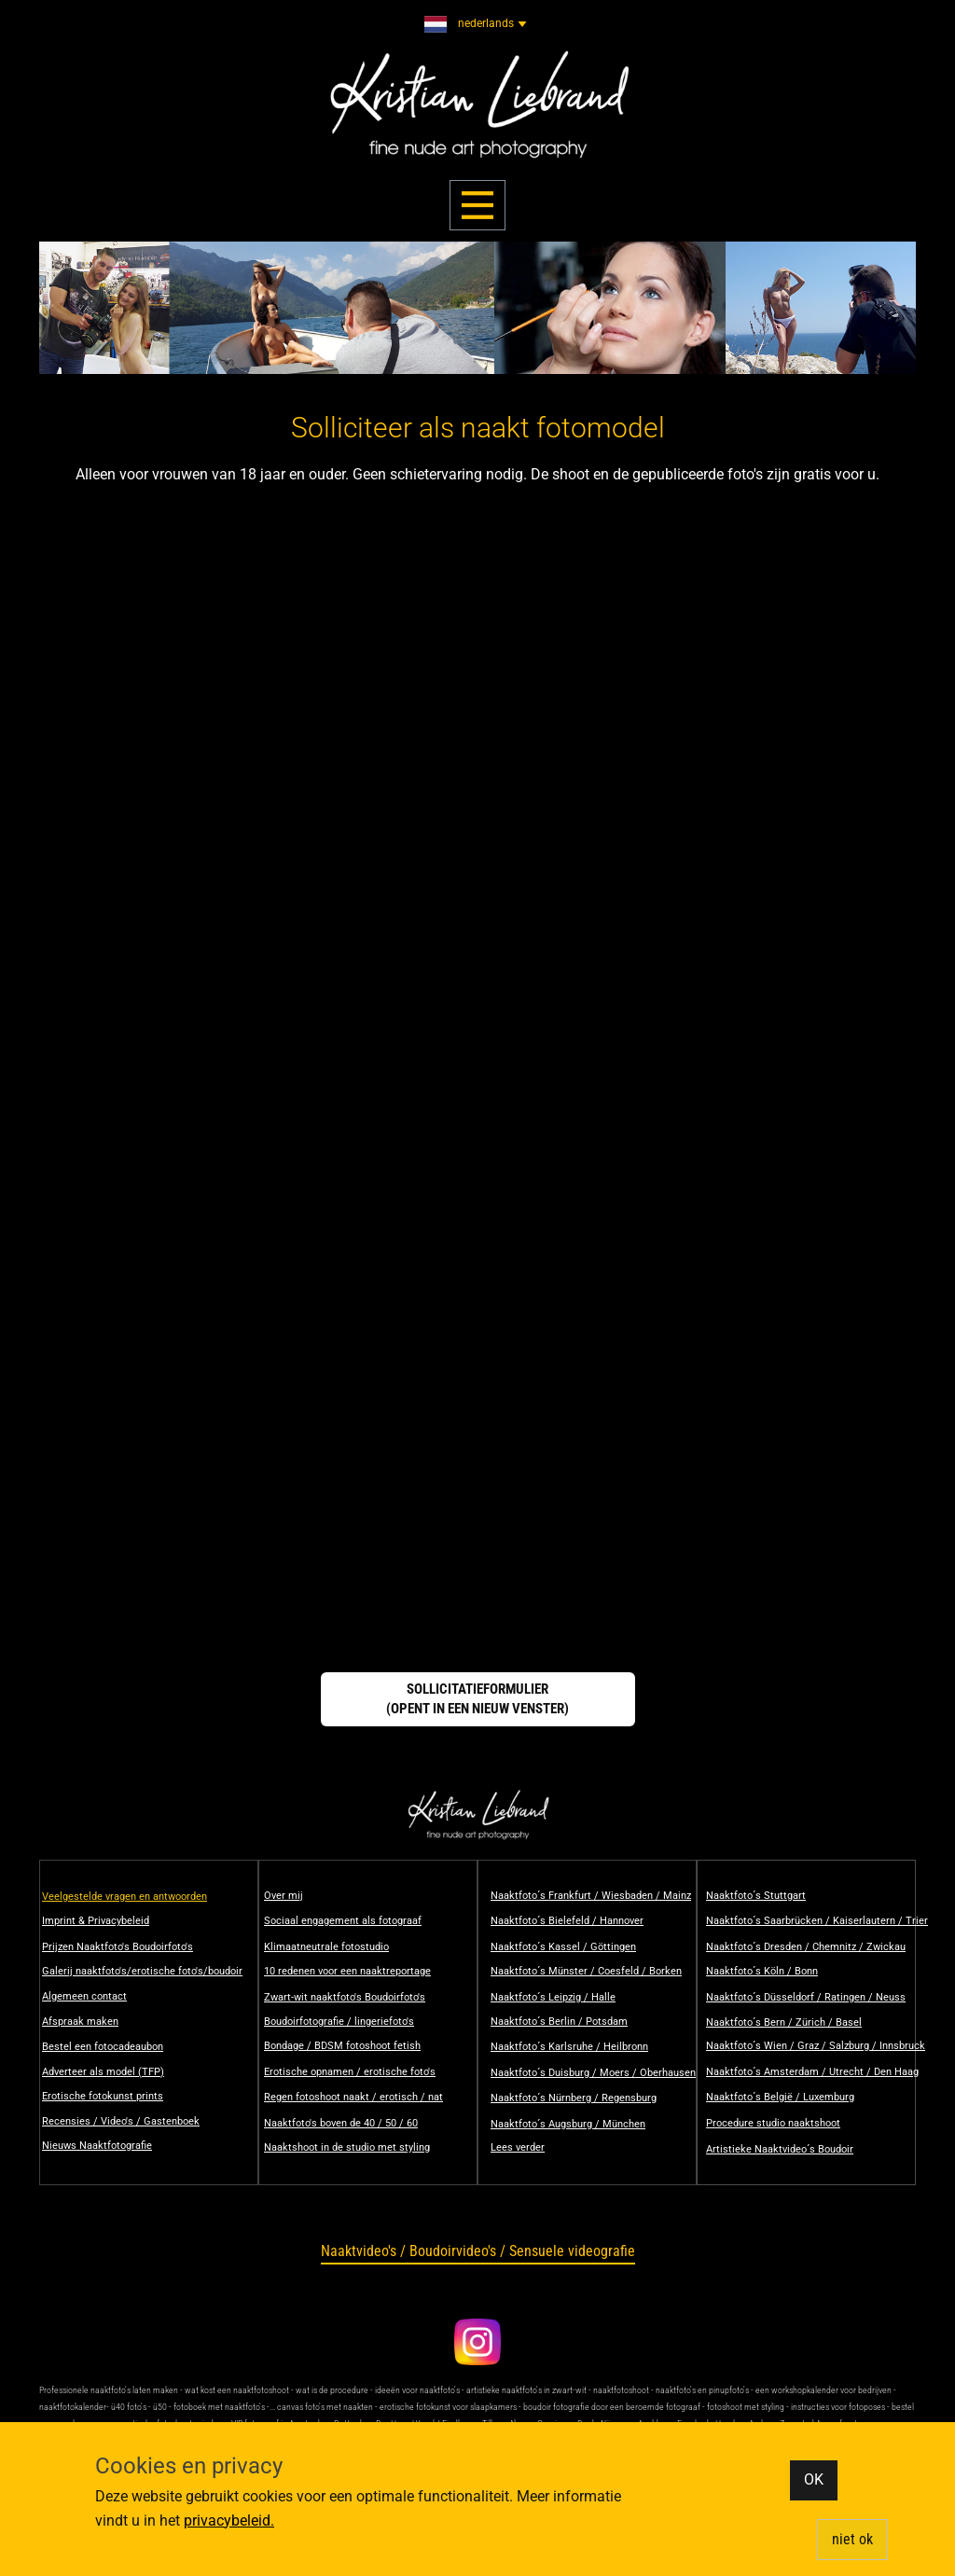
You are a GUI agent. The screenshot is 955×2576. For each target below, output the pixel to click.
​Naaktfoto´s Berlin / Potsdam (559, 2021)
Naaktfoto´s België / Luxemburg (780, 2097)
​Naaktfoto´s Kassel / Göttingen (563, 1947)
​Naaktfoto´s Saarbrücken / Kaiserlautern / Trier (817, 1921)
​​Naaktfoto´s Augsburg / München (568, 2124)
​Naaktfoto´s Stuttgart (756, 1896)
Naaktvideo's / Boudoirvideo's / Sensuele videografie (478, 2251)
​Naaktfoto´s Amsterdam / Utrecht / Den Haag (812, 2072)
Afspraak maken (80, 2021)
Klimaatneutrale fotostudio (326, 1947)
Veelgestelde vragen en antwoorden (124, 1896)
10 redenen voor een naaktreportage (347, 1971)
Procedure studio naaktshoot (773, 2123)
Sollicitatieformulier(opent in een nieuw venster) (477, 1699)
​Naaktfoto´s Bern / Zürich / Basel (784, 2022)
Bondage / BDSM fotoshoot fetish (342, 2046)
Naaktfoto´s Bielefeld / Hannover (567, 1921)
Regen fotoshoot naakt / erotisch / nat (353, 2097)
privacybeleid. (229, 2520)
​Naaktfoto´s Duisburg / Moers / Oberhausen (593, 2073)
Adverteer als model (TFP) (103, 2072)
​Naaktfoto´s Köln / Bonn (762, 1971)
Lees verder (518, 2147)
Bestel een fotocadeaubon (102, 2047)
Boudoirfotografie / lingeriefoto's (339, 2021)
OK (814, 2479)
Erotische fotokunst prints (102, 2096)
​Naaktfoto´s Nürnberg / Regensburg (574, 2098)
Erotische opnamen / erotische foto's (350, 2072)
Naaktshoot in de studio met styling (347, 2147)
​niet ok (852, 2539)
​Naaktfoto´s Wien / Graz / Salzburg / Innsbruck (815, 2046)
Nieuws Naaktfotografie (97, 2146)
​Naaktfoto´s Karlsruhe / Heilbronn (569, 2047)
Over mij (283, 1896)
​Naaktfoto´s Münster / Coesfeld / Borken (586, 1971)
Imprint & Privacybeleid (95, 1921)
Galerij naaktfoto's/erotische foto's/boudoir (142, 1971)
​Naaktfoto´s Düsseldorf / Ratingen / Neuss (806, 1997)
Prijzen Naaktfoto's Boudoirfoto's (117, 1947)
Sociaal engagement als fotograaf (343, 1921)
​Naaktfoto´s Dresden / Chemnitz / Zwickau (806, 1947)
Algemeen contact (84, 1996)
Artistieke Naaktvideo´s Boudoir (779, 2149)
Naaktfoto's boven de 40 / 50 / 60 (341, 2123)
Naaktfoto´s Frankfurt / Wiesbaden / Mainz (591, 1896)
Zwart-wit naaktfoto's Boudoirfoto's (344, 1997)
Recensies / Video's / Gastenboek (121, 2121)
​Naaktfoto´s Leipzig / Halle (553, 1997)
